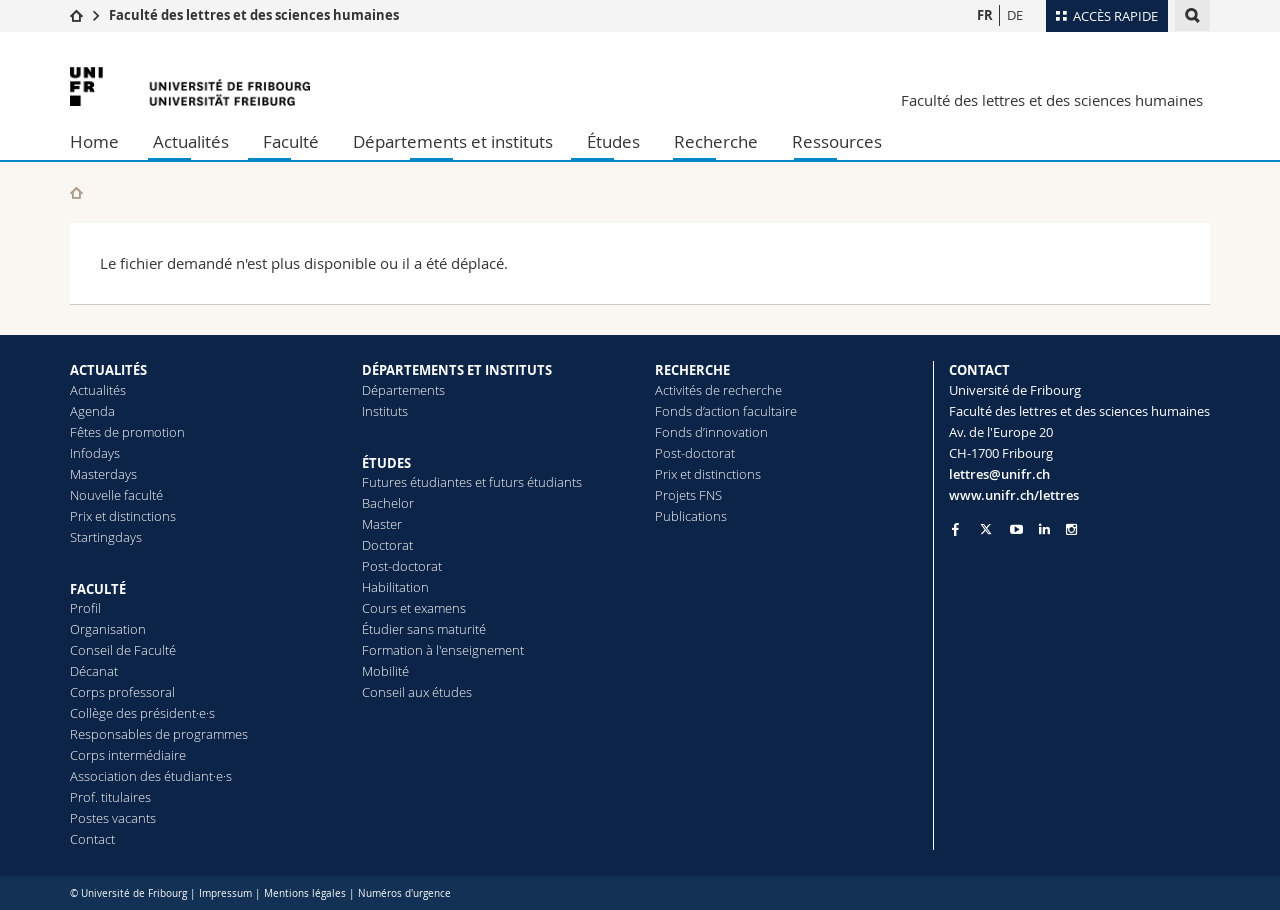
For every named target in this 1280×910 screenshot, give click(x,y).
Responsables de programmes (159, 734)
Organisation (108, 629)
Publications (691, 516)
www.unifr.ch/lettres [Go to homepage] (1014, 495)
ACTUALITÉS (108, 370)
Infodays (95, 453)
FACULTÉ (98, 589)
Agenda (92, 411)
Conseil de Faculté (123, 650)
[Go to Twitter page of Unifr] (986, 529)
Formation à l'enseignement (443, 650)
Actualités (191, 141)
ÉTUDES (386, 463)
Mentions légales (305, 893)
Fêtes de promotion (127, 432)
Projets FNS (688, 495)
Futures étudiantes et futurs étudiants (472, 482)
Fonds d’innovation (711, 432)
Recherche (716, 141)
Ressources (837, 141)
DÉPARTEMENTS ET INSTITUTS (457, 370)
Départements (403, 390)
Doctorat (387, 545)
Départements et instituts (453, 141)
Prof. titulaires (110, 797)
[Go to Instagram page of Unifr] (1071, 529)
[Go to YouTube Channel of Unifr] (1016, 529)
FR (985, 15)
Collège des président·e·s (142, 713)
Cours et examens (414, 608)
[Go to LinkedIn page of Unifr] (1044, 529)
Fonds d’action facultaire (726, 411)
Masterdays (103, 474)
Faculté (291, 141)
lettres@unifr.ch (999, 474)
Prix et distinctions (123, 516)
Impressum (225, 893)
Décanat (94, 671)
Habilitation (395, 587)
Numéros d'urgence (404, 893)
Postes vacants (113, 818)
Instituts (385, 411)
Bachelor (388, 503)
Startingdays (106, 537)
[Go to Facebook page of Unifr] (955, 529)
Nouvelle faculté (116, 495)
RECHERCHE (692, 370)
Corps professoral (122, 692)
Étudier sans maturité (424, 629)
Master (382, 524)
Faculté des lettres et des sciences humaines (254, 15)
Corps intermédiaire (128, 755)
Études (613, 141)
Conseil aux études (417, 692)
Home (94, 141)
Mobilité (385, 671)
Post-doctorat (402, 566)
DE (1015, 15)
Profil (85, 608)
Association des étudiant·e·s (151, 776)
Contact (92, 839)
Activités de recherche (718, 390)
